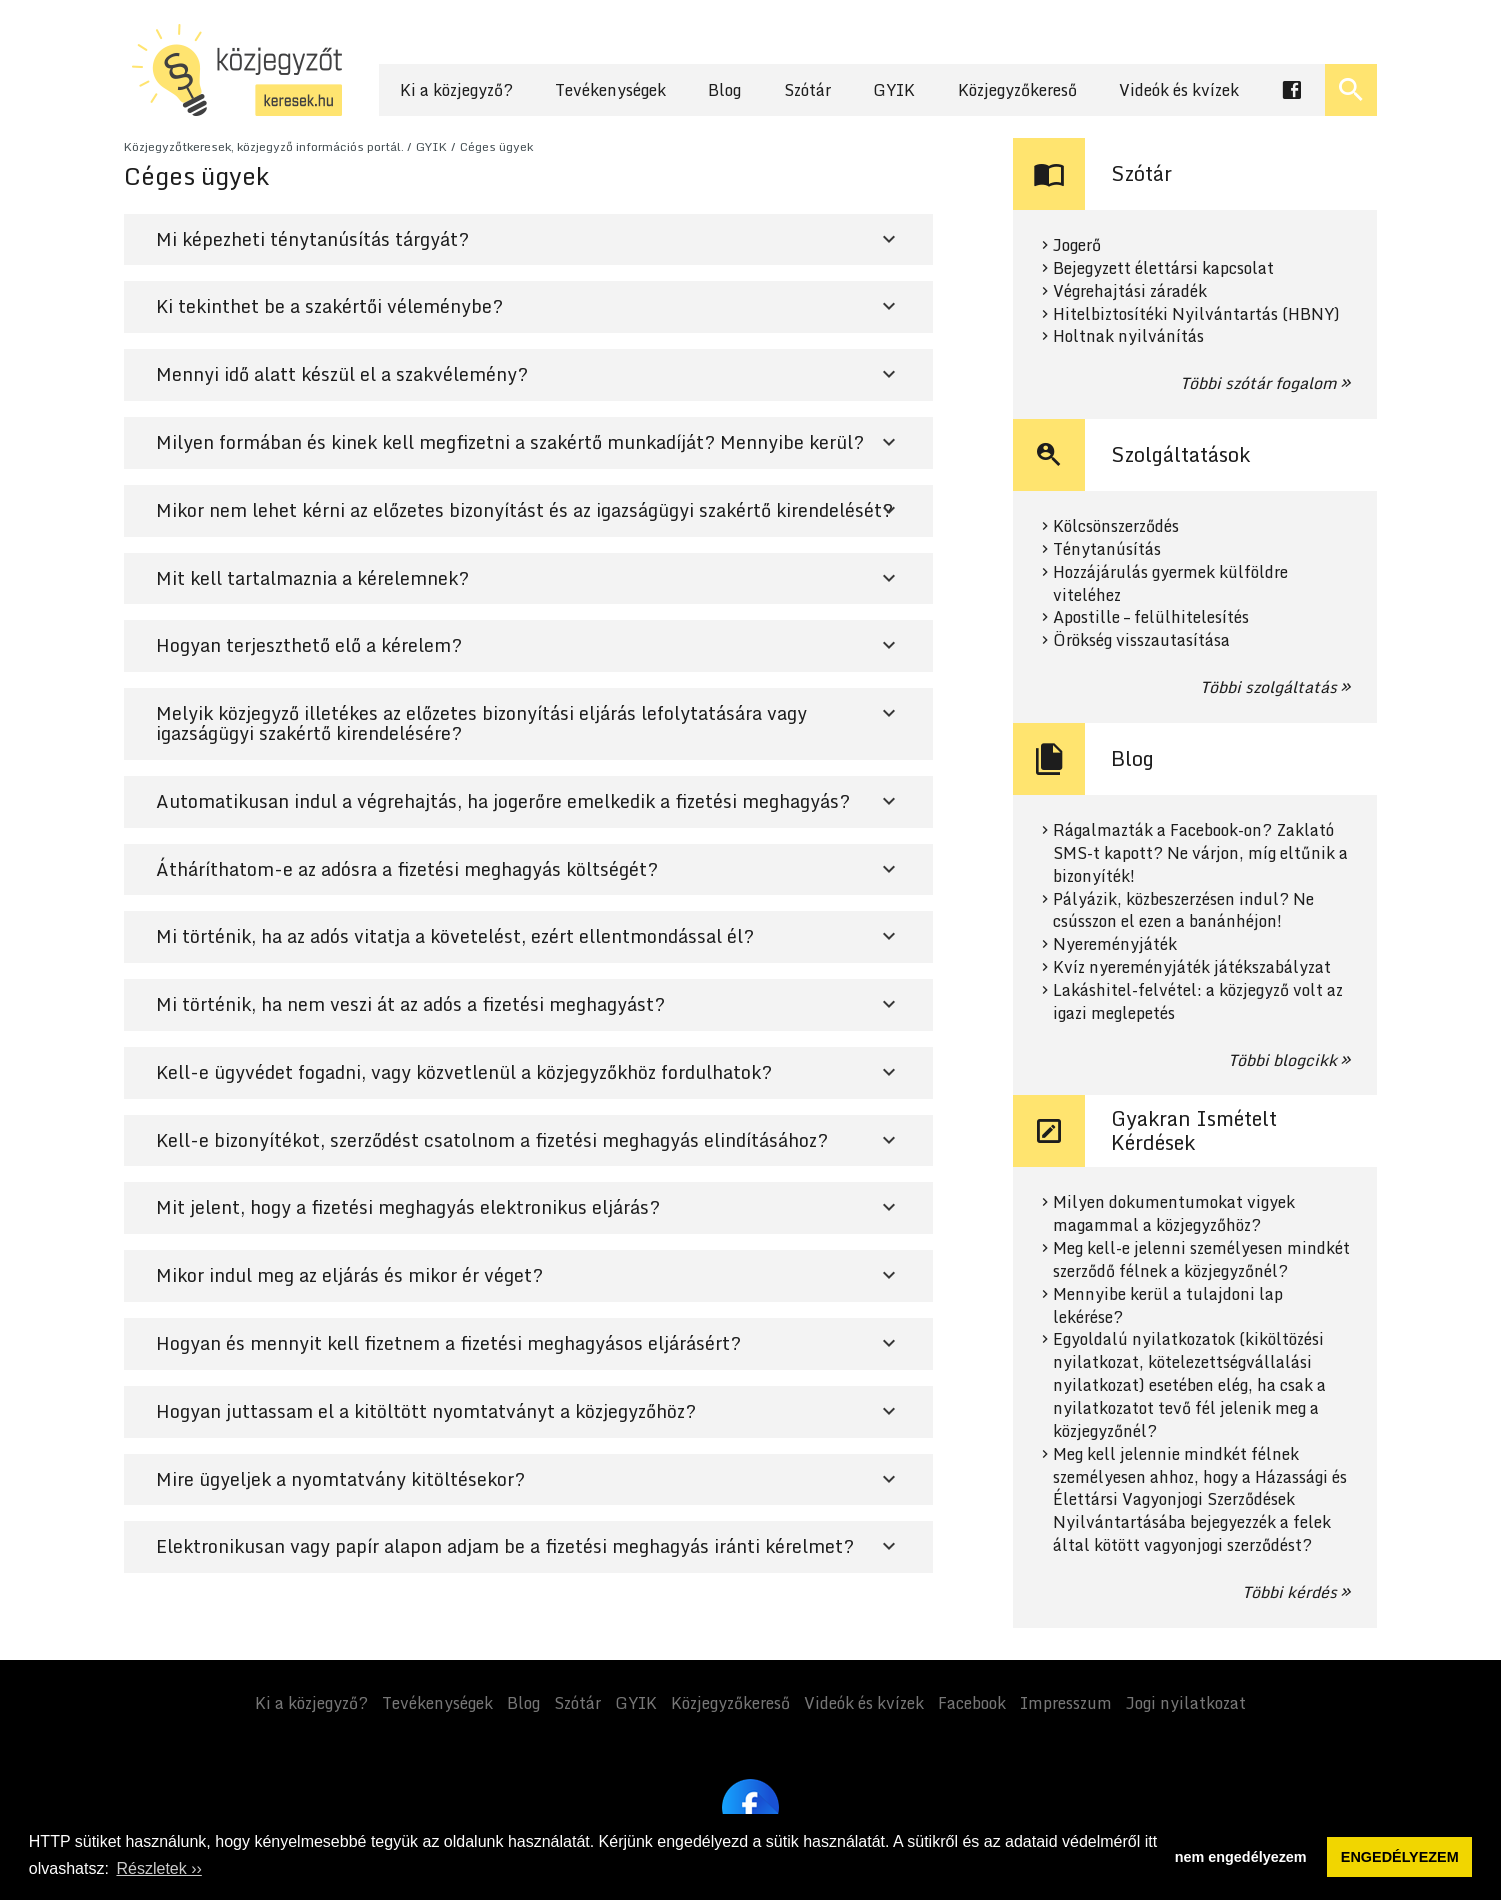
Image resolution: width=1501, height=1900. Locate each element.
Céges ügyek (496, 146)
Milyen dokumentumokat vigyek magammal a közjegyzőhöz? (1174, 1214)
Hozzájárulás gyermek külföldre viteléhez (1170, 584)
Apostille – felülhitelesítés (1151, 617)
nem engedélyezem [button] (1241, 1857)
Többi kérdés (1289, 1592)
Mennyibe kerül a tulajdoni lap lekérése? (1168, 1306)
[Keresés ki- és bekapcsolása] (1351, 90)
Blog (724, 90)
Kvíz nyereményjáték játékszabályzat (1192, 967)
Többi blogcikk (1282, 1060)
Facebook (972, 1703)
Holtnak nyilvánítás (1128, 336)
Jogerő (1077, 245)
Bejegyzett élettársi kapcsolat (1163, 268)
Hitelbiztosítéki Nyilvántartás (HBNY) (1196, 314)
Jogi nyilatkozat (1186, 1703)
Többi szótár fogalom (1258, 383)
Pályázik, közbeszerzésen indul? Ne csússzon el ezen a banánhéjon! (1183, 911)
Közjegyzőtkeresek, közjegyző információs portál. (264, 146)
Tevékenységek (610, 90)
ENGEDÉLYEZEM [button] (1400, 1857)
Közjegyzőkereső (1017, 90)
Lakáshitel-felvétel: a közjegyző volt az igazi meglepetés (1198, 1002)
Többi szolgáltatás (1268, 687)
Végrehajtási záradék (1130, 291)
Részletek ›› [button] (158, 1868)
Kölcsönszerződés (1116, 526)
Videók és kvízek (1179, 90)
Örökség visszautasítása (1141, 640)
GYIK (894, 90)
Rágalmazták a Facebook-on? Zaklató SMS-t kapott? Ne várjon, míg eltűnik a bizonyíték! (1200, 853)
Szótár (807, 90)
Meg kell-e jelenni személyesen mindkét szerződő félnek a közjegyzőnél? (1201, 1260)
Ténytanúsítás (1107, 549)
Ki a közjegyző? (456, 90)
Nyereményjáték (1115, 944)
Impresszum (1066, 1703)
